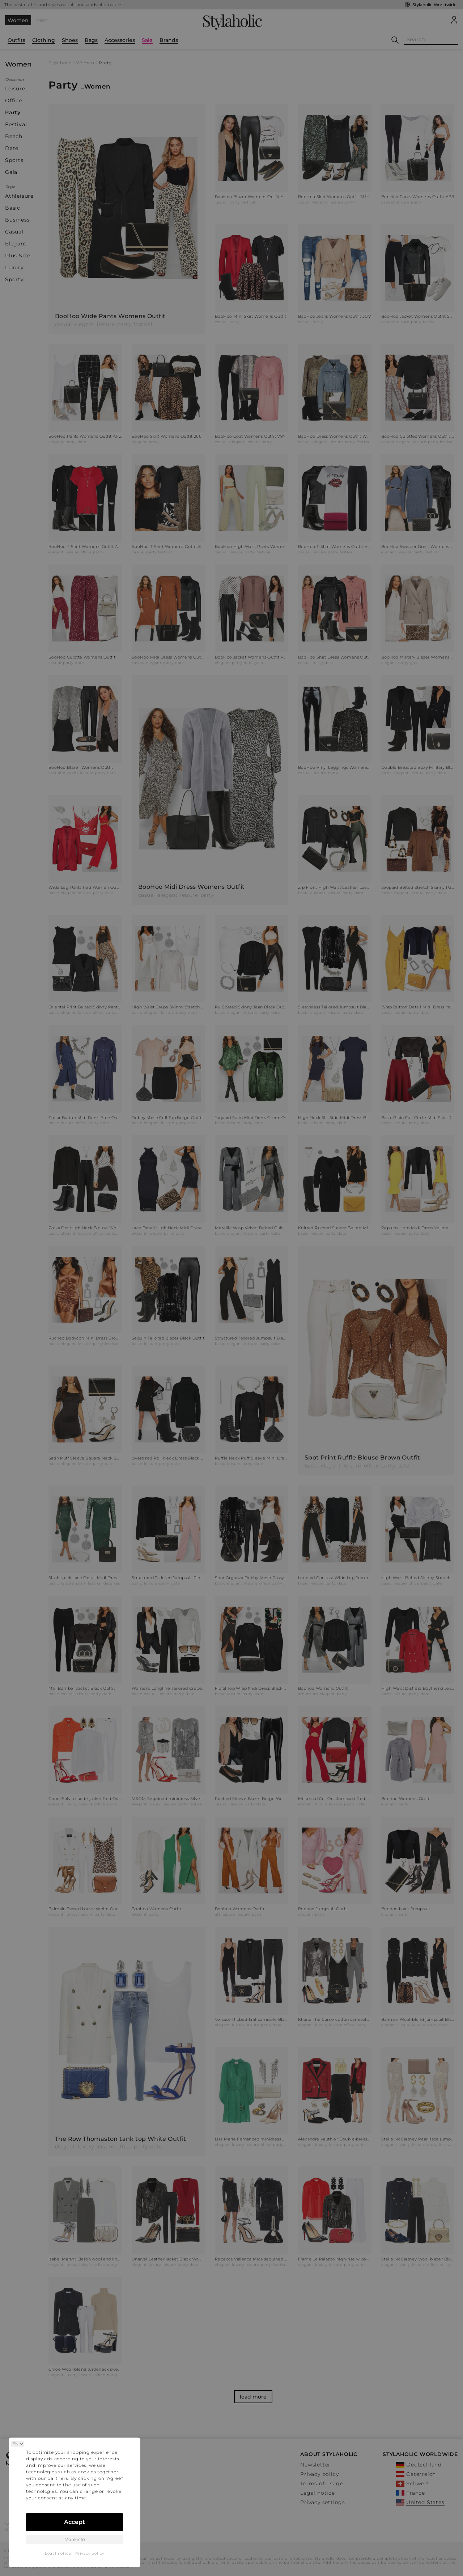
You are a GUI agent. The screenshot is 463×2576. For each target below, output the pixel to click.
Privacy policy (89, 2553)
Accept (74, 2522)
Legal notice (58, 2553)
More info (74, 2539)
